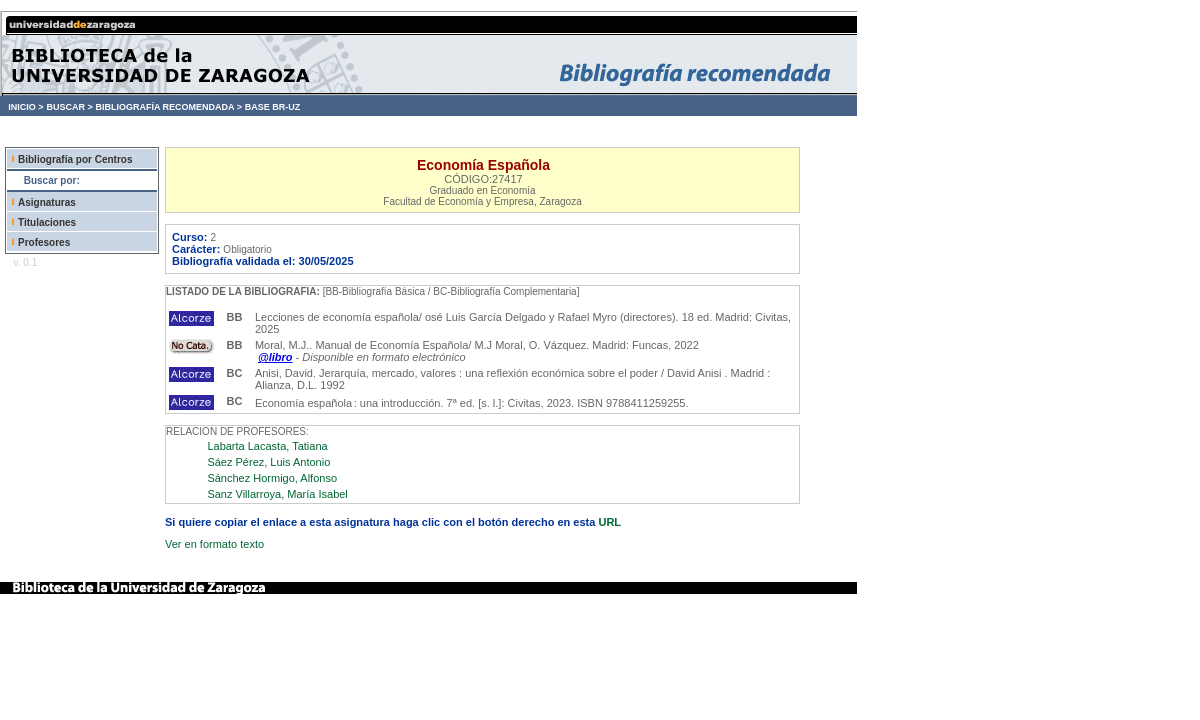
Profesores (44, 242)
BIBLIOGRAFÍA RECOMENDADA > (168, 107)
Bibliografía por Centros (75, 159)
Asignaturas (47, 202)
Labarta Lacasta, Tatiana (267, 446)
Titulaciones (47, 222)
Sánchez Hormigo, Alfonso (272, 478)
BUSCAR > (69, 107)
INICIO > (25, 107)
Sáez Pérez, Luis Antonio (268, 462)
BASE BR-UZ (273, 107)
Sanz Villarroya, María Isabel (277, 494)
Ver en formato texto (214, 544)
